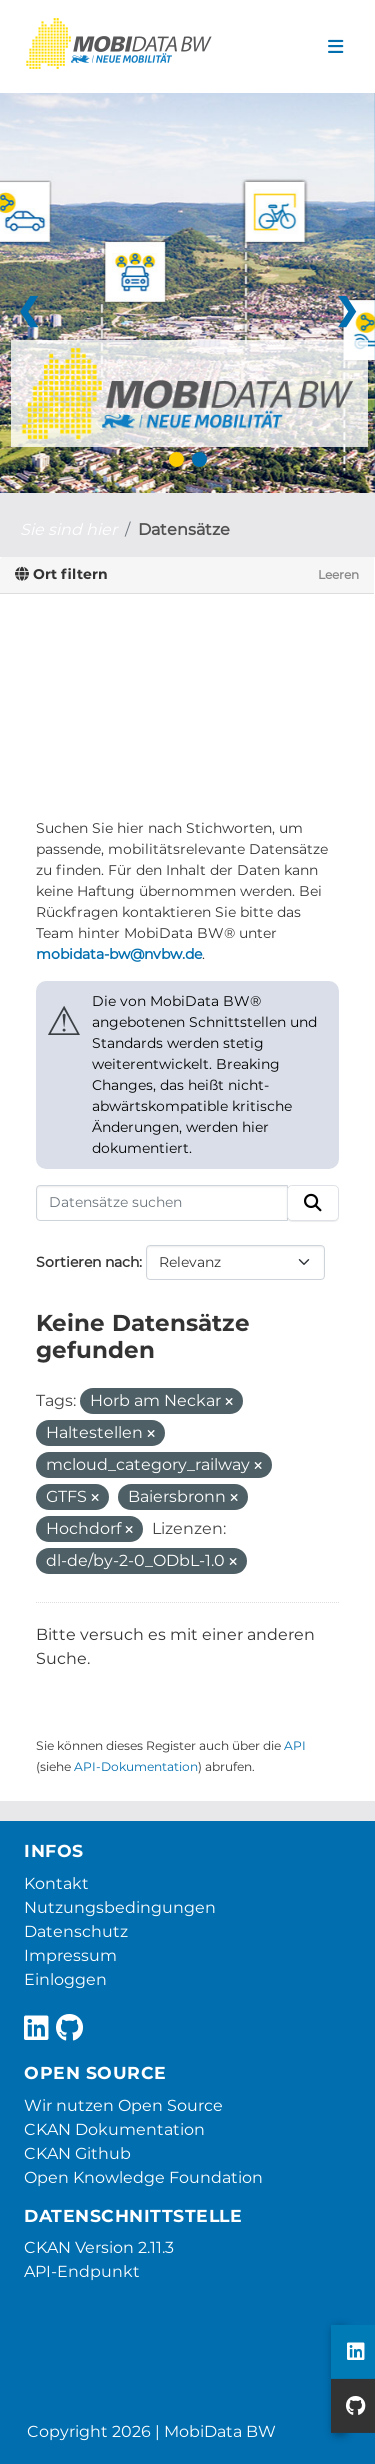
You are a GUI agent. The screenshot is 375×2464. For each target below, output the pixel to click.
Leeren (338, 574)
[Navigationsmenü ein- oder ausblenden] (335, 47)
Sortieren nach (87, 1262)
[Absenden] (313, 1203)
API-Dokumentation (136, 1766)
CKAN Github (77, 2153)
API (295, 1745)
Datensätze (184, 529)
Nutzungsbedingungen (120, 1907)
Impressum (70, 1955)
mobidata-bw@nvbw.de (119, 954)
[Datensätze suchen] (162, 1203)
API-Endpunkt (82, 2271)
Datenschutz (76, 1931)
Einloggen (65, 1979)
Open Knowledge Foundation (143, 2177)
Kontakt (56, 1883)
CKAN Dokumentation (114, 2129)
